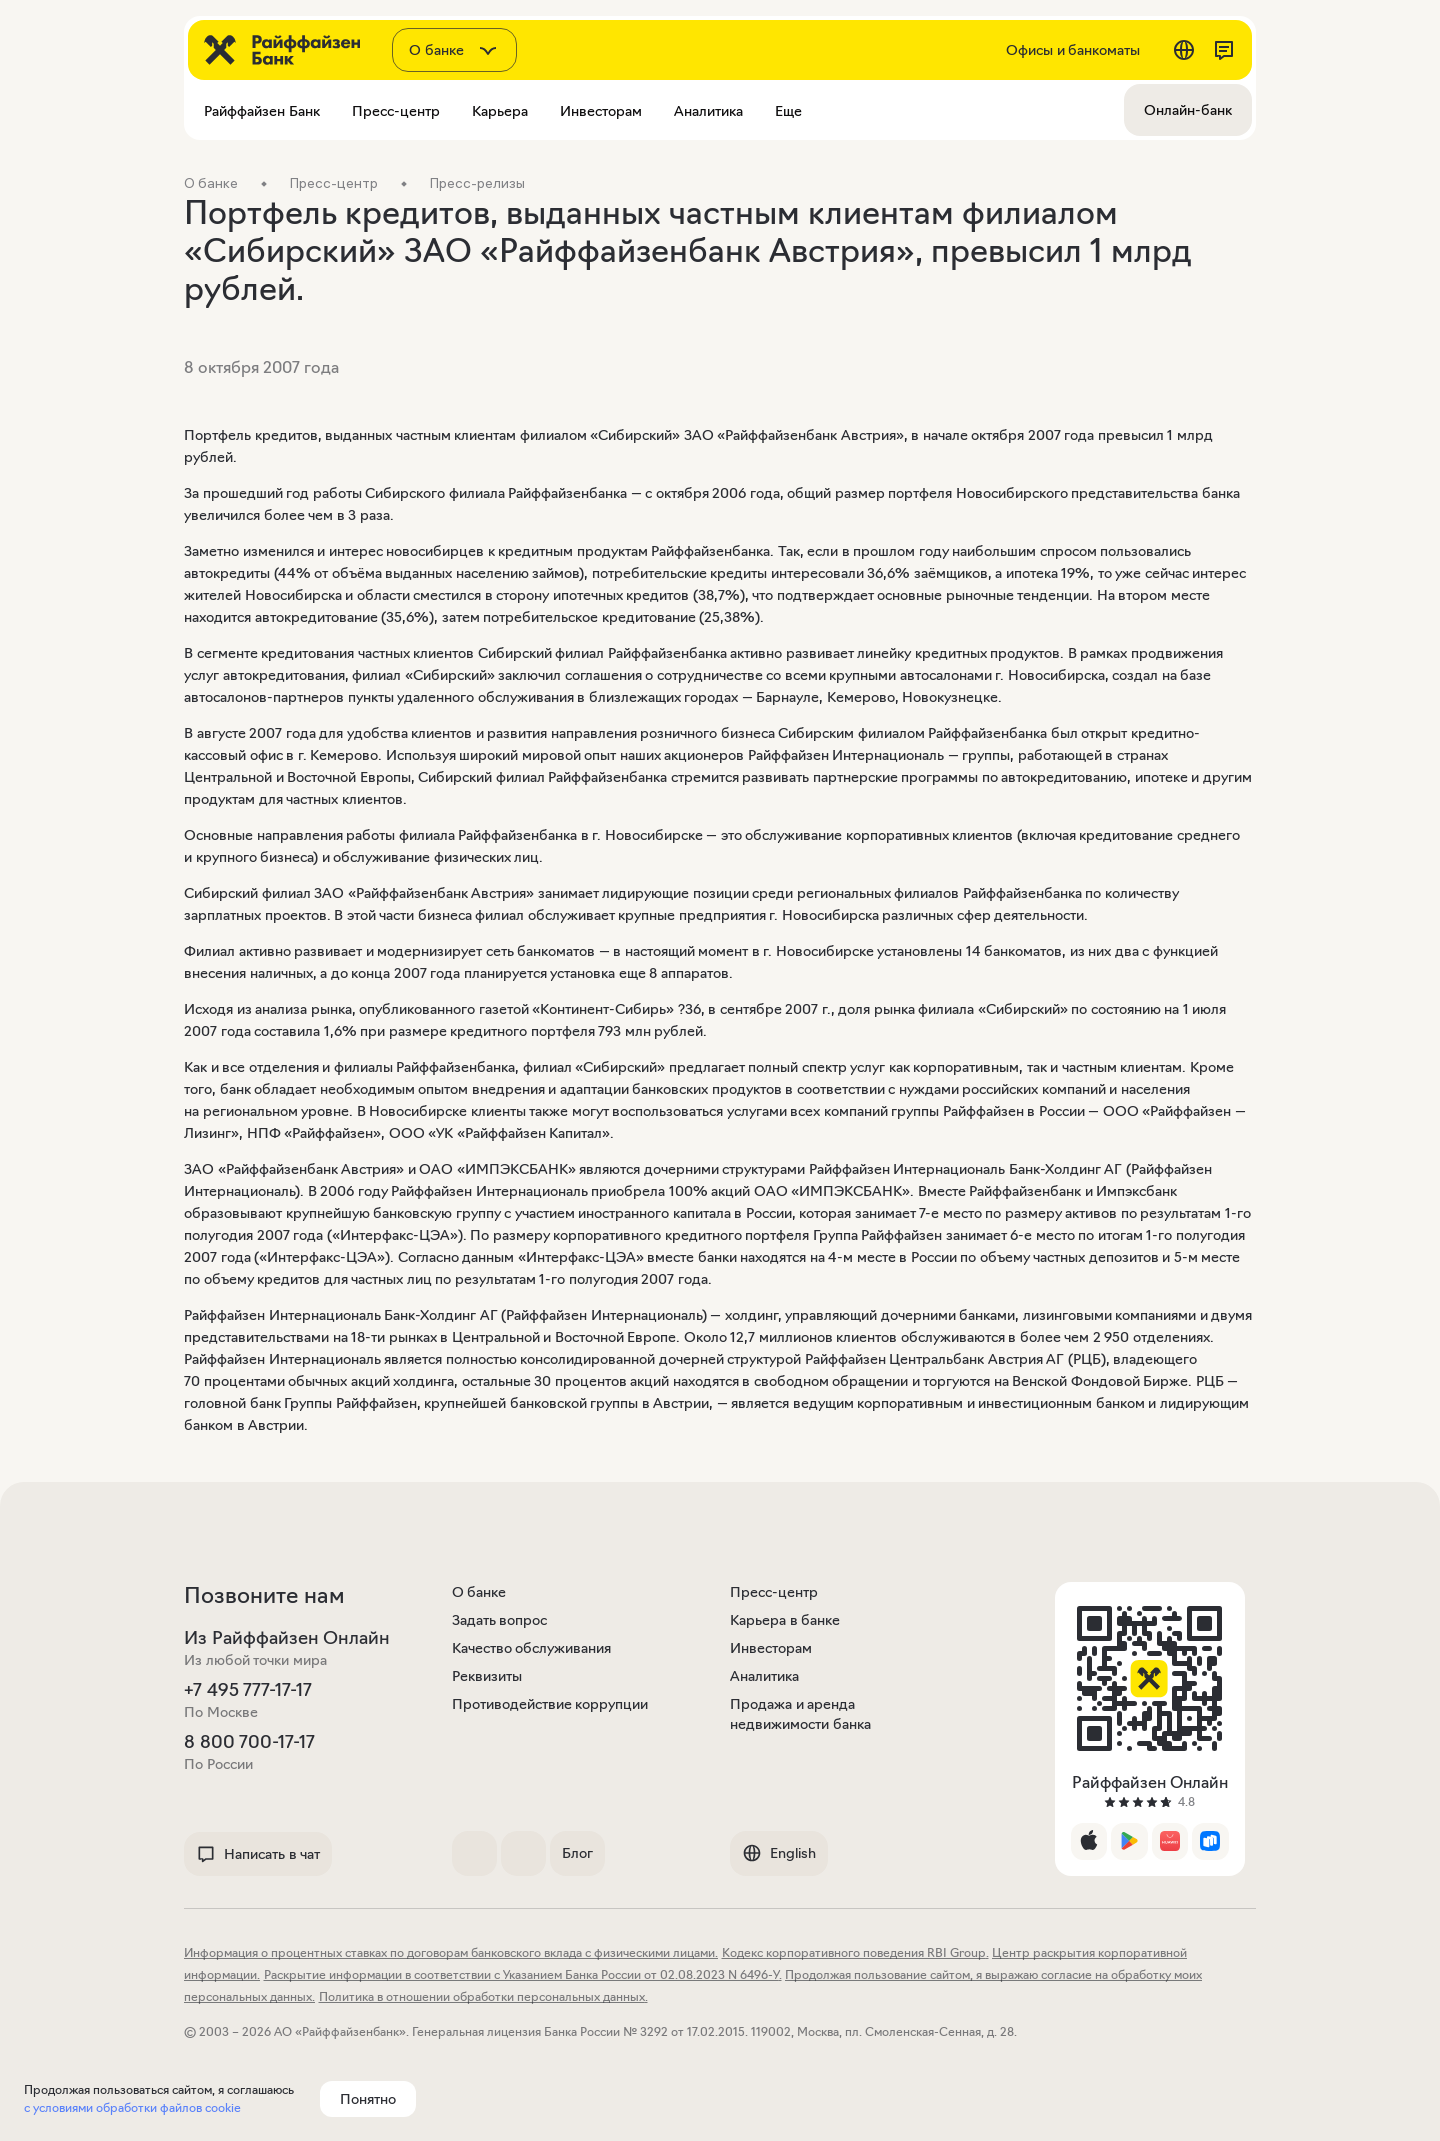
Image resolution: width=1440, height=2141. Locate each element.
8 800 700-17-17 (249, 1742)
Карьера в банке (785, 1620)
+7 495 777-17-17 (248, 1690)
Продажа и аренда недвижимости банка (800, 1714)
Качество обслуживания (532, 1648)
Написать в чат (258, 1854)
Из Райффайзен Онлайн (287, 1638)
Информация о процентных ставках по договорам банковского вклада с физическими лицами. (451, 1952)
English (779, 1853)
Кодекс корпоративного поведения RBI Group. (855, 1952)
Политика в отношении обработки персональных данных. (483, 1996)
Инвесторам (771, 1648)
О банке (479, 1592)
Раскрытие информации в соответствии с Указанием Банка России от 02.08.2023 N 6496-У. (523, 1974)
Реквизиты (487, 1676)
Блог (577, 1853)
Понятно (368, 2099)
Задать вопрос (500, 1620)
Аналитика (764, 1676)
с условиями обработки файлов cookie (132, 2107)
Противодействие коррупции (550, 1704)
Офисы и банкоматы (1073, 50)
